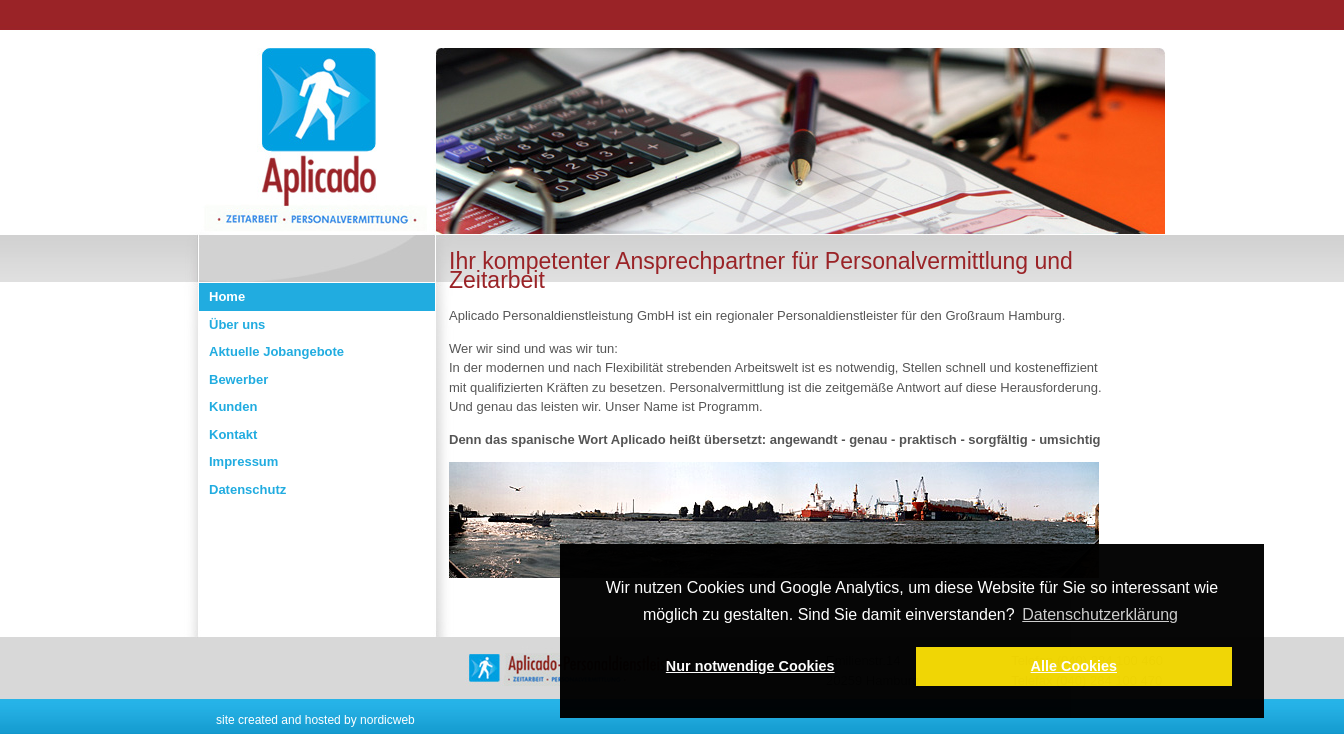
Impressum (243, 461)
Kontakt (233, 434)
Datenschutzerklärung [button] (1100, 614)
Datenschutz (247, 489)
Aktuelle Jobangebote (276, 351)
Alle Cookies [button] (1074, 666)
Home (227, 296)
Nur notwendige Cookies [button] (750, 666)
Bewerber (238, 379)
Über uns (237, 324)
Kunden (233, 406)
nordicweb (387, 720)
